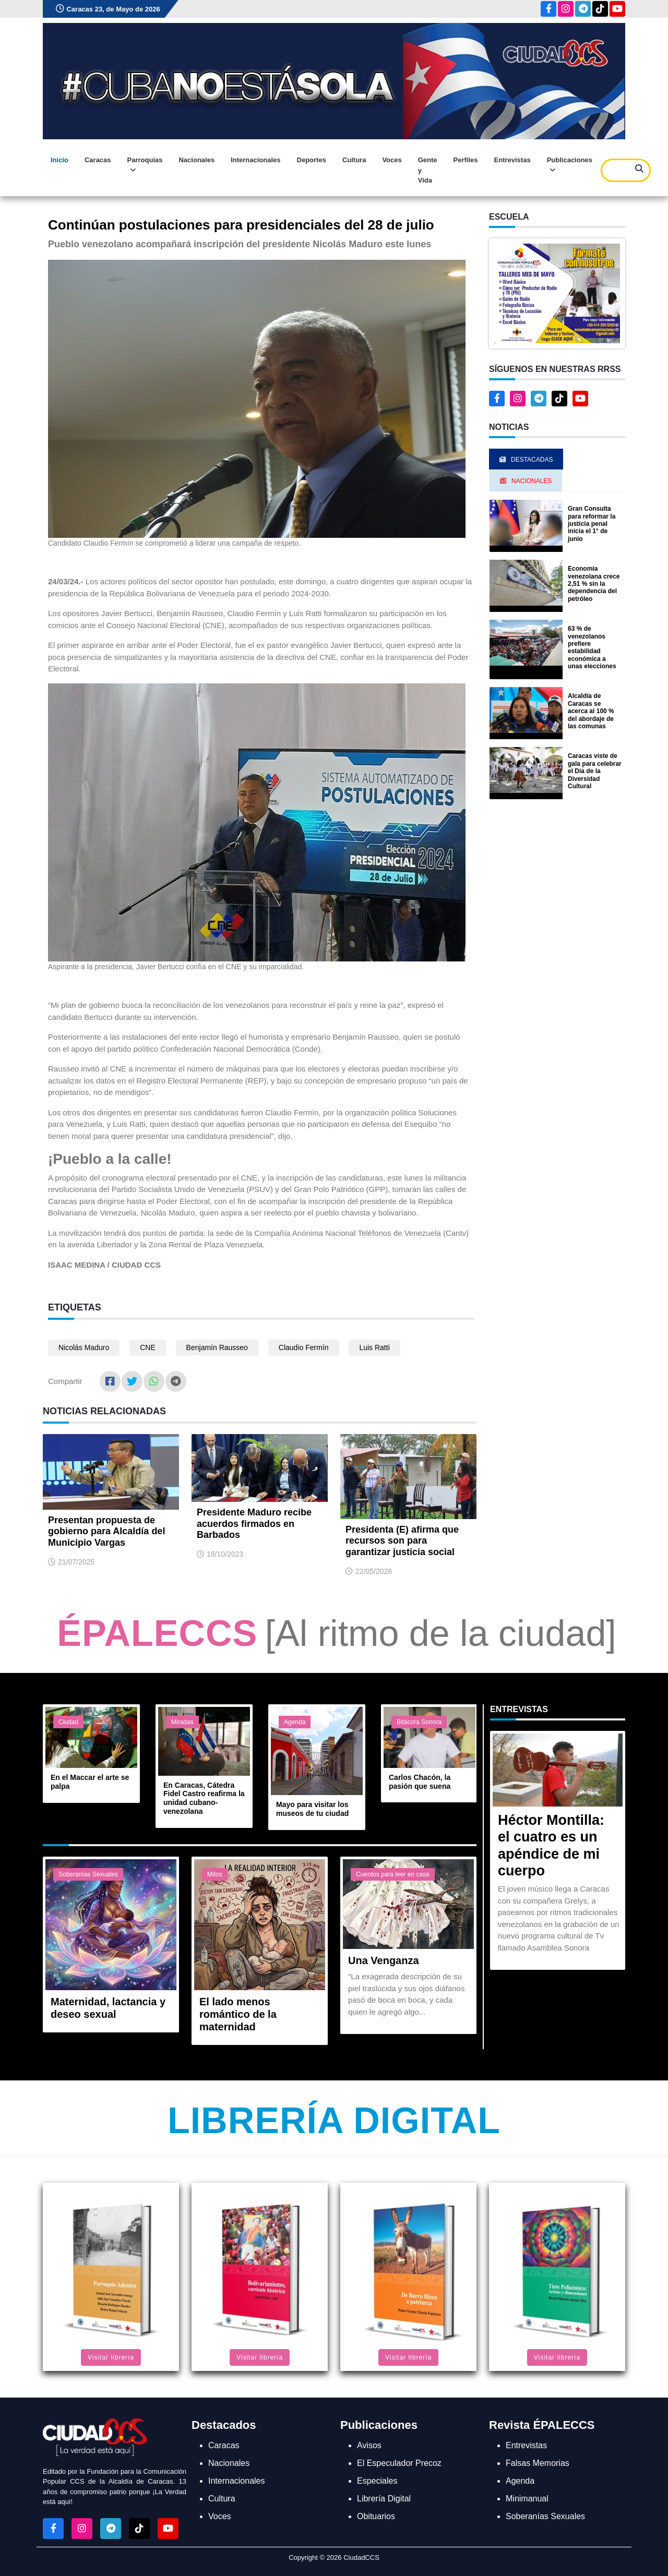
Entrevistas (512, 160)
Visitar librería (111, 2357)
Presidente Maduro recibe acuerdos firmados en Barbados (254, 1523)
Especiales (377, 2480)
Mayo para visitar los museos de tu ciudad (312, 1808)
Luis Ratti (374, 1347)
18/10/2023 (225, 1554)
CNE (148, 1347)
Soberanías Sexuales (88, 1874)
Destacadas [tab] (526, 459)
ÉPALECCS (157, 1633)
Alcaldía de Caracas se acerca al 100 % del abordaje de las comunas (591, 711)
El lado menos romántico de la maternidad (238, 2014)
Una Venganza (383, 1960)
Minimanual (527, 2498)
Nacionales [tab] (526, 481)
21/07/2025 (76, 1562)
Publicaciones (569, 165)
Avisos (369, 2445)
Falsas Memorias (537, 2463)
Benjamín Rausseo (217, 1347)
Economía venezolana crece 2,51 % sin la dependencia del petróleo (593, 584)
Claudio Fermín (304, 1347)
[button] (557, 292)
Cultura (354, 160)
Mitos (214, 1874)
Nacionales (196, 160)
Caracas (98, 160)
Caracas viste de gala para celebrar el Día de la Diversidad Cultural (595, 771)
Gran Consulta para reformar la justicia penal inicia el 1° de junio (591, 524)
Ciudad (68, 1722)
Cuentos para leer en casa (393, 1874)
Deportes (311, 160)
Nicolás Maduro (83, 1347)
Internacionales (255, 160)
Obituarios (376, 2516)
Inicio (59, 160)
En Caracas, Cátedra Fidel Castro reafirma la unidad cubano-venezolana (204, 1798)
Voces (391, 160)
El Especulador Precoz (399, 2463)
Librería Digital (334, 2120)
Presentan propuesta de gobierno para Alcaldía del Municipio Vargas (106, 1531)
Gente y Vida (427, 170)
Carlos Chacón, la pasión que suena (419, 1781)
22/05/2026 (373, 1571)
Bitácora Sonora (419, 1722)
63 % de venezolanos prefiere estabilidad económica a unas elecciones (592, 647)
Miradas (182, 1722)
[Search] (626, 170)
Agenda (294, 1722)
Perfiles (466, 160)
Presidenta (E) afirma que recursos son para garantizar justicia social (402, 1540)
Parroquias (145, 165)
